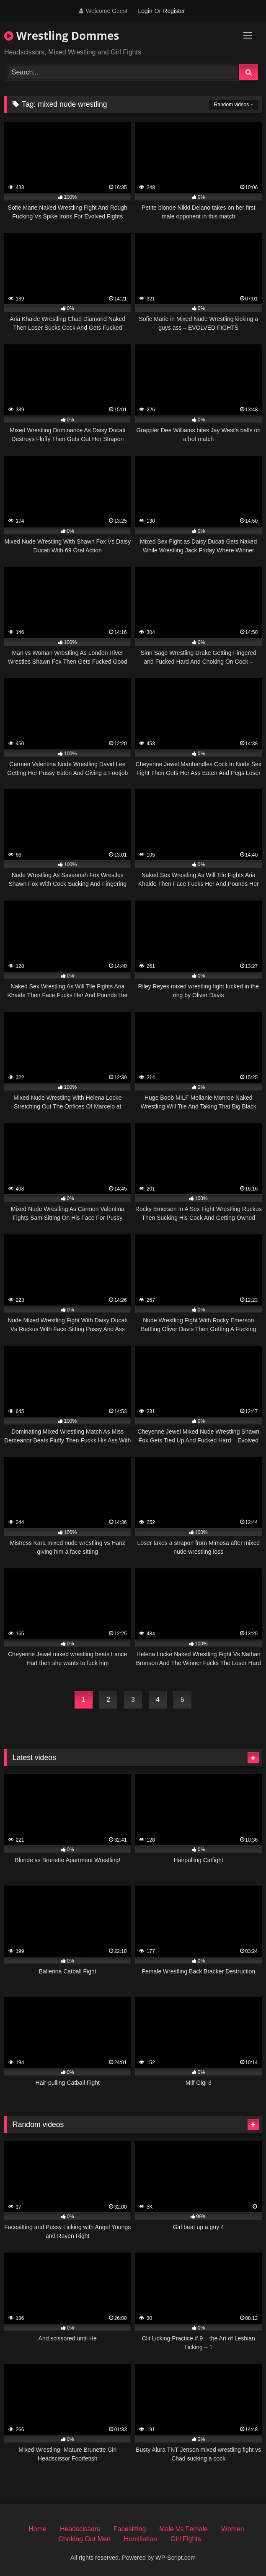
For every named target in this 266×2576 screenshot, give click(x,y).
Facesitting (130, 2528)
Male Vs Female (183, 2528)
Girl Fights (185, 2539)
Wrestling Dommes (61, 35)
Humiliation (140, 2539)
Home (37, 2528)
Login (145, 11)
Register (174, 11)
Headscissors (80, 2528)
